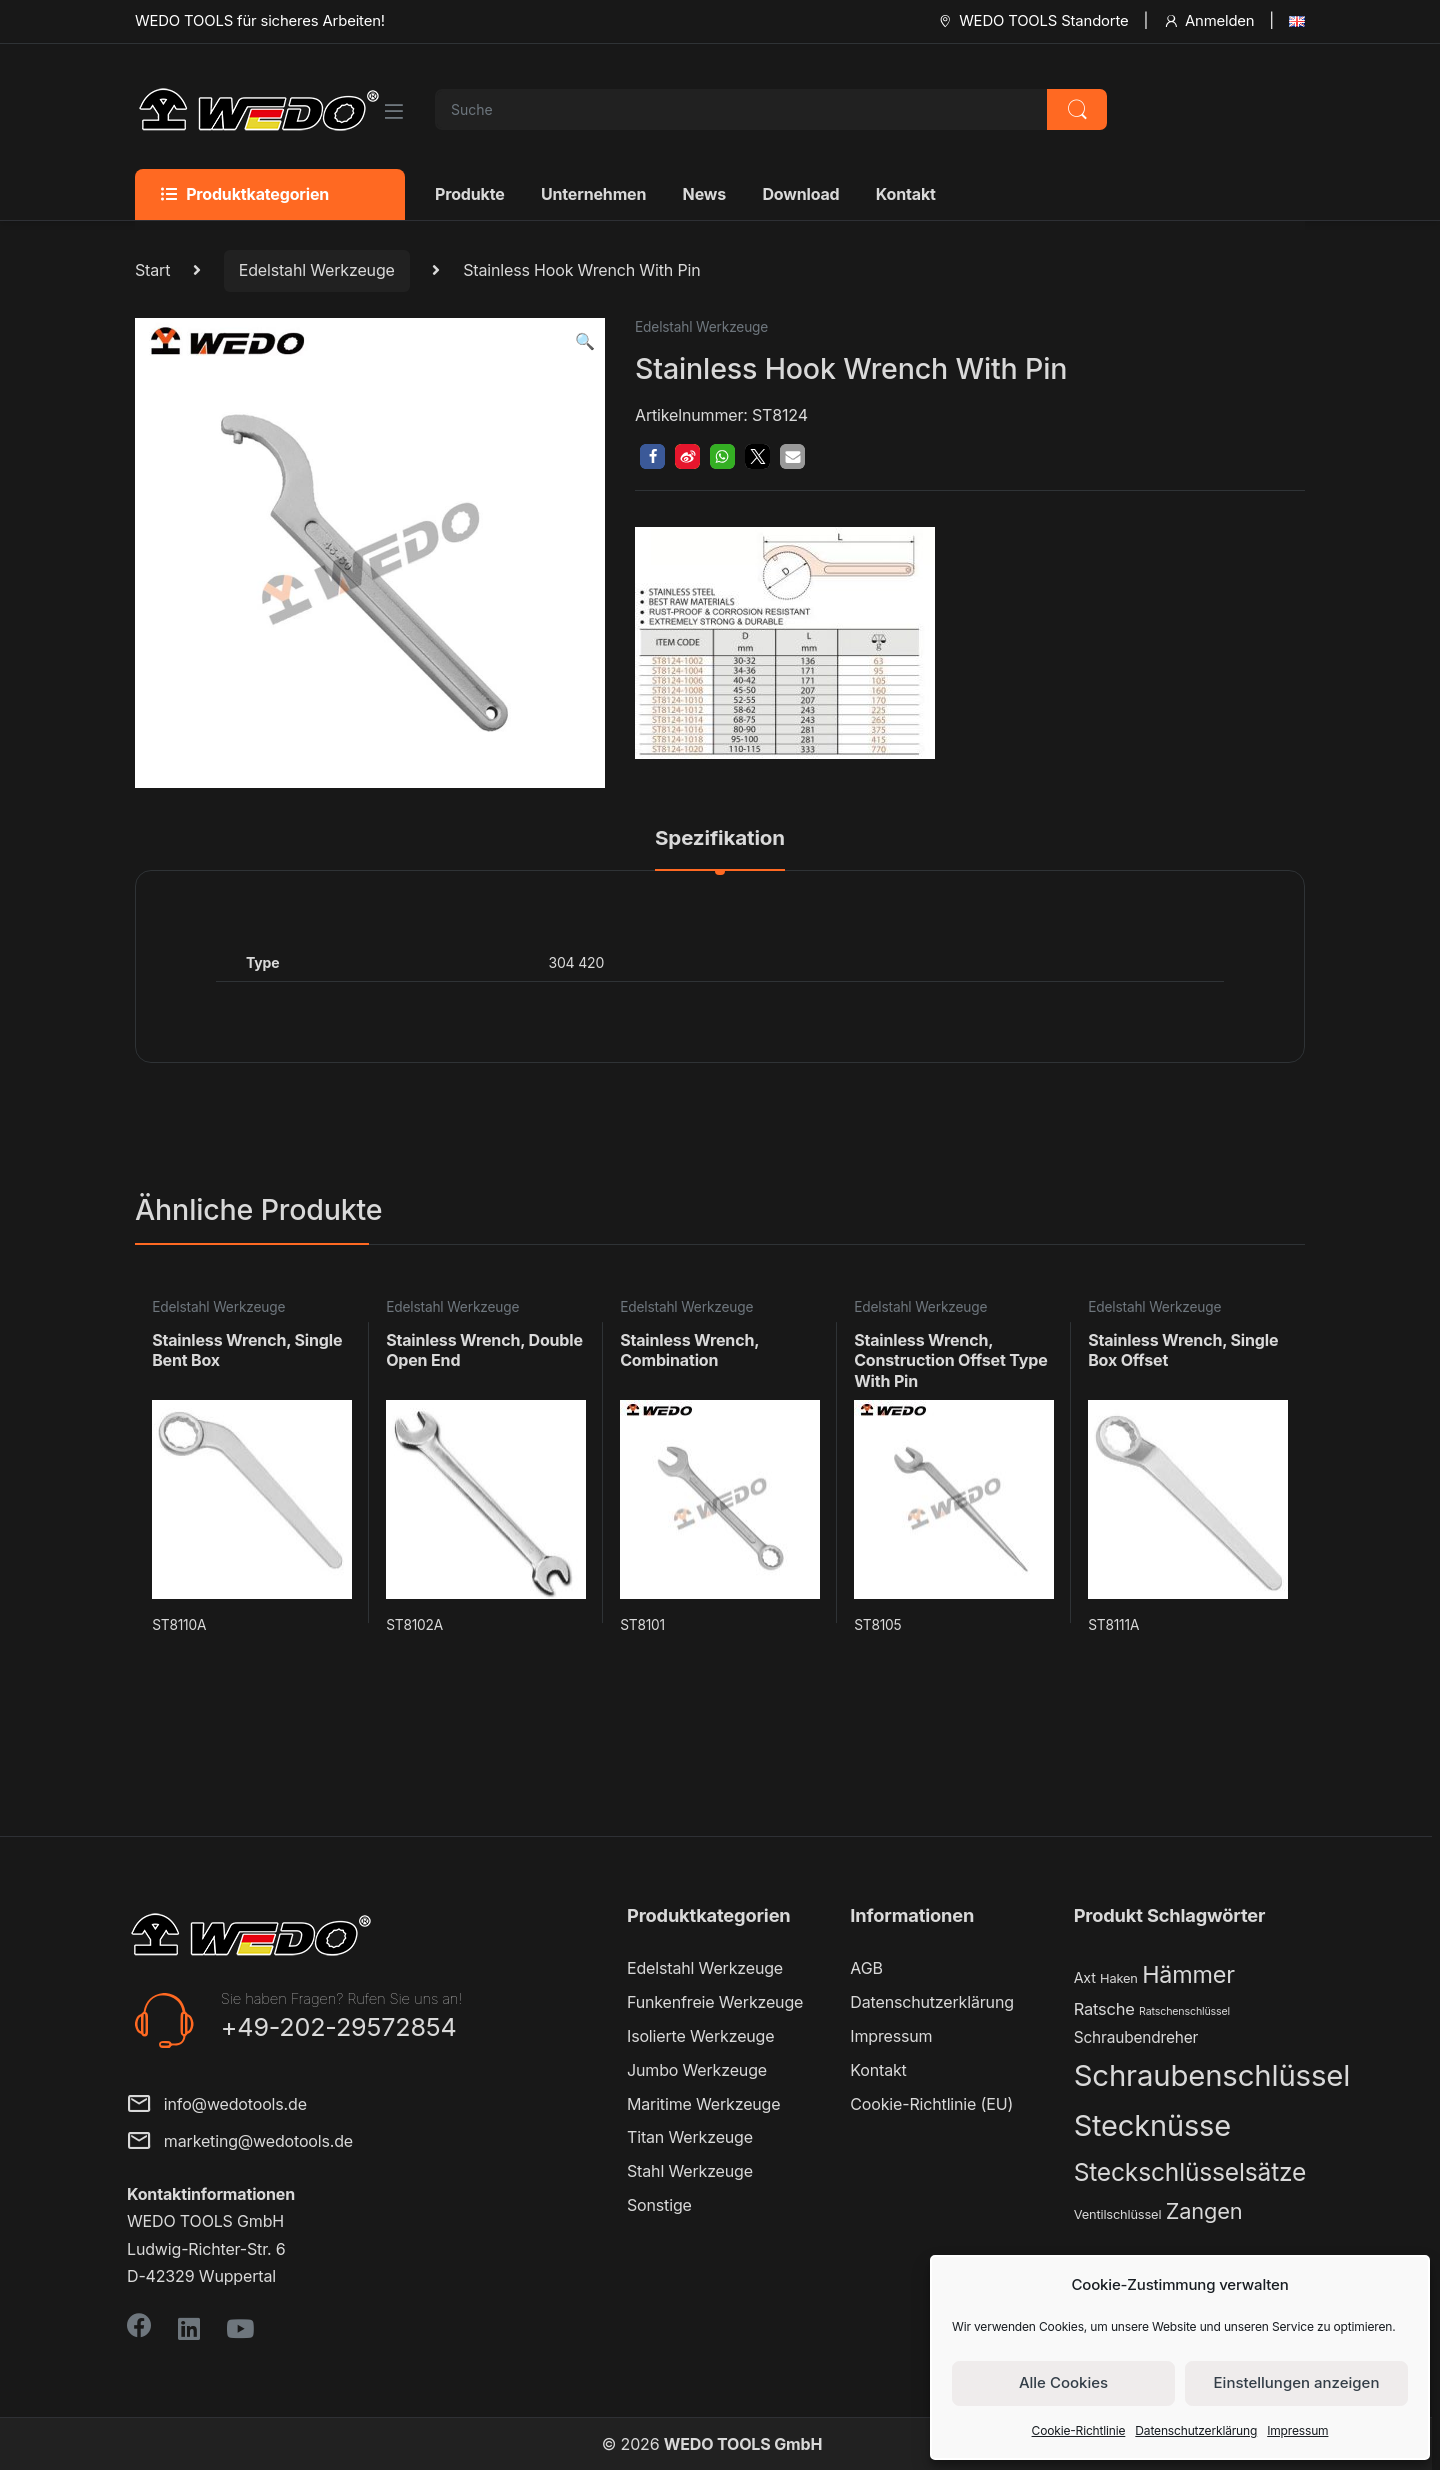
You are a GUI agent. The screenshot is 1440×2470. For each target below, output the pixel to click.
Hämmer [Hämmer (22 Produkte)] (1188, 1974)
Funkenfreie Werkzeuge (715, 2002)
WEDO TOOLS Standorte (1032, 21)
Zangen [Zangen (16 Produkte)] (1204, 2211)
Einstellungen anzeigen (1297, 2382)
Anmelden (1208, 21)
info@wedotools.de (217, 2105)
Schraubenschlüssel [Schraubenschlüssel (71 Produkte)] (1212, 2075)
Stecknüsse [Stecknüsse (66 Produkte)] (1152, 2125)
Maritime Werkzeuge (703, 2104)
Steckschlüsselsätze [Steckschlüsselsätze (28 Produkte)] (1190, 2172)
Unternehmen (593, 194)
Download (800, 194)
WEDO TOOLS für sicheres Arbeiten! (260, 21)
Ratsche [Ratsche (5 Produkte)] (1104, 2009)
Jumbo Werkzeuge (697, 2070)
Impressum (1297, 2430)
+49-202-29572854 (339, 2027)
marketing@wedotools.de (240, 2142)
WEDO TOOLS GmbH (743, 2444)
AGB (866, 1968)
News (704, 194)
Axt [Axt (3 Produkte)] (1085, 1977)
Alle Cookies (1063, 2382)
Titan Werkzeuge (690, 2137)
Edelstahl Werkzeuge (317, 270)
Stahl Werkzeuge (690, 2171)
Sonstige (659, 2205)
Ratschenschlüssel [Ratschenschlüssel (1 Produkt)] (1184, 2011)
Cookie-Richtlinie (1079, 2430)
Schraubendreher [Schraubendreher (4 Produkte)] (1136, 2037)
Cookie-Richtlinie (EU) (931, 2104)
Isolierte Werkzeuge (700, 2036)
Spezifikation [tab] (720, 839)
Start (152, 270)
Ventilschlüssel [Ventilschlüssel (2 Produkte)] (1118, 2214)
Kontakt (906, 194)
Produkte (470, 194)
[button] (585, 341)
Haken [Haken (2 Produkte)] (1119, 1978)
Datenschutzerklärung (1196, 2430)
